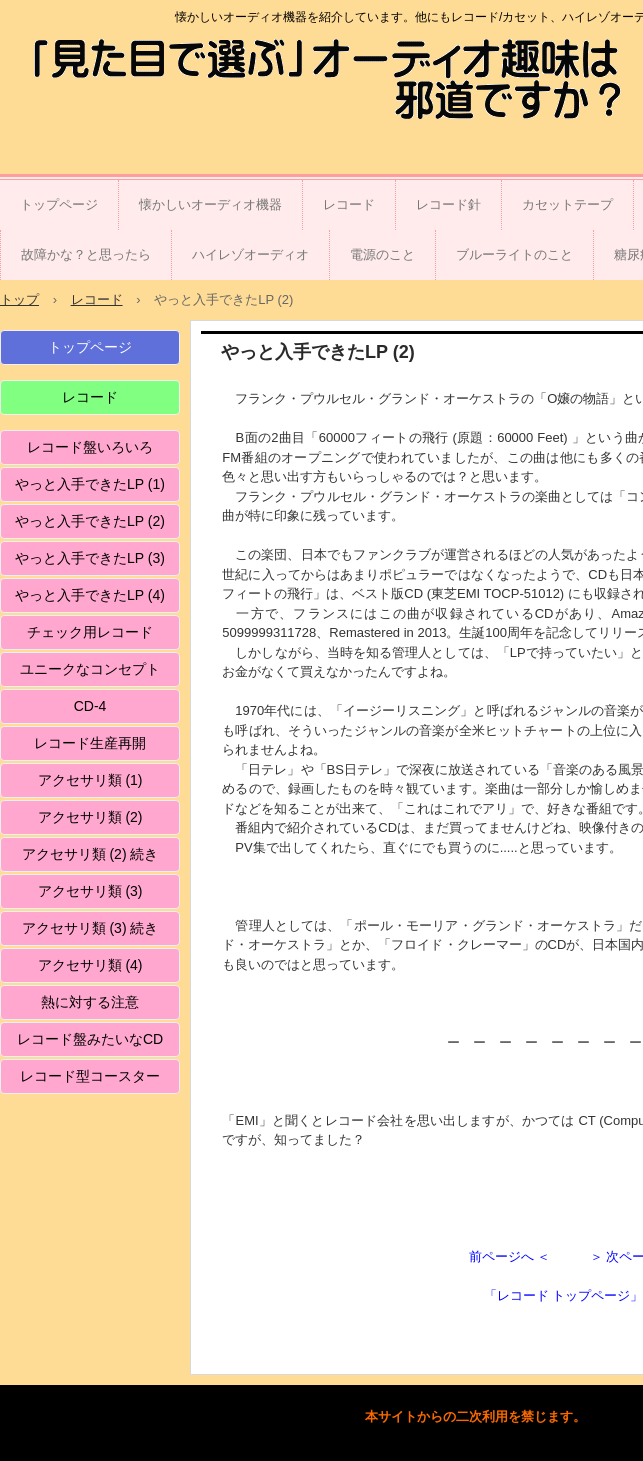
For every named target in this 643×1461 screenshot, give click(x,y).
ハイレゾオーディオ (250, 254)
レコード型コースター (90, 1076)
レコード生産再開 (90, 743)
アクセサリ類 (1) (90, 780)
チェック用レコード (90, 632)
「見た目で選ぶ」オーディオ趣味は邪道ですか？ (134, 82)
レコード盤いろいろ (90, 447)
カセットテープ (567, 204)
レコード (349, 204)
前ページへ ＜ (510, 1256)
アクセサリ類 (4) (90, 965)
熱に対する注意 (90, 1002)
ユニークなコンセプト (90, 669)
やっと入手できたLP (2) (90, 521)
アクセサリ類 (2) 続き (90, 854)
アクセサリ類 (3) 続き (90, 928)
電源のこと (382, 254)
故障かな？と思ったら (86, 254)
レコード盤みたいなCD (90, 1039)
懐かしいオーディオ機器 (210, 204)
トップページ (59, 204)
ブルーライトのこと (514, 254)
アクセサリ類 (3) (90, 891)
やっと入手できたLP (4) (90, 595)
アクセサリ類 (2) (90, 817)
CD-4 (90, 706)
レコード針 (448, 204)
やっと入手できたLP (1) (90, 484)
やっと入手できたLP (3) (90, 558)
